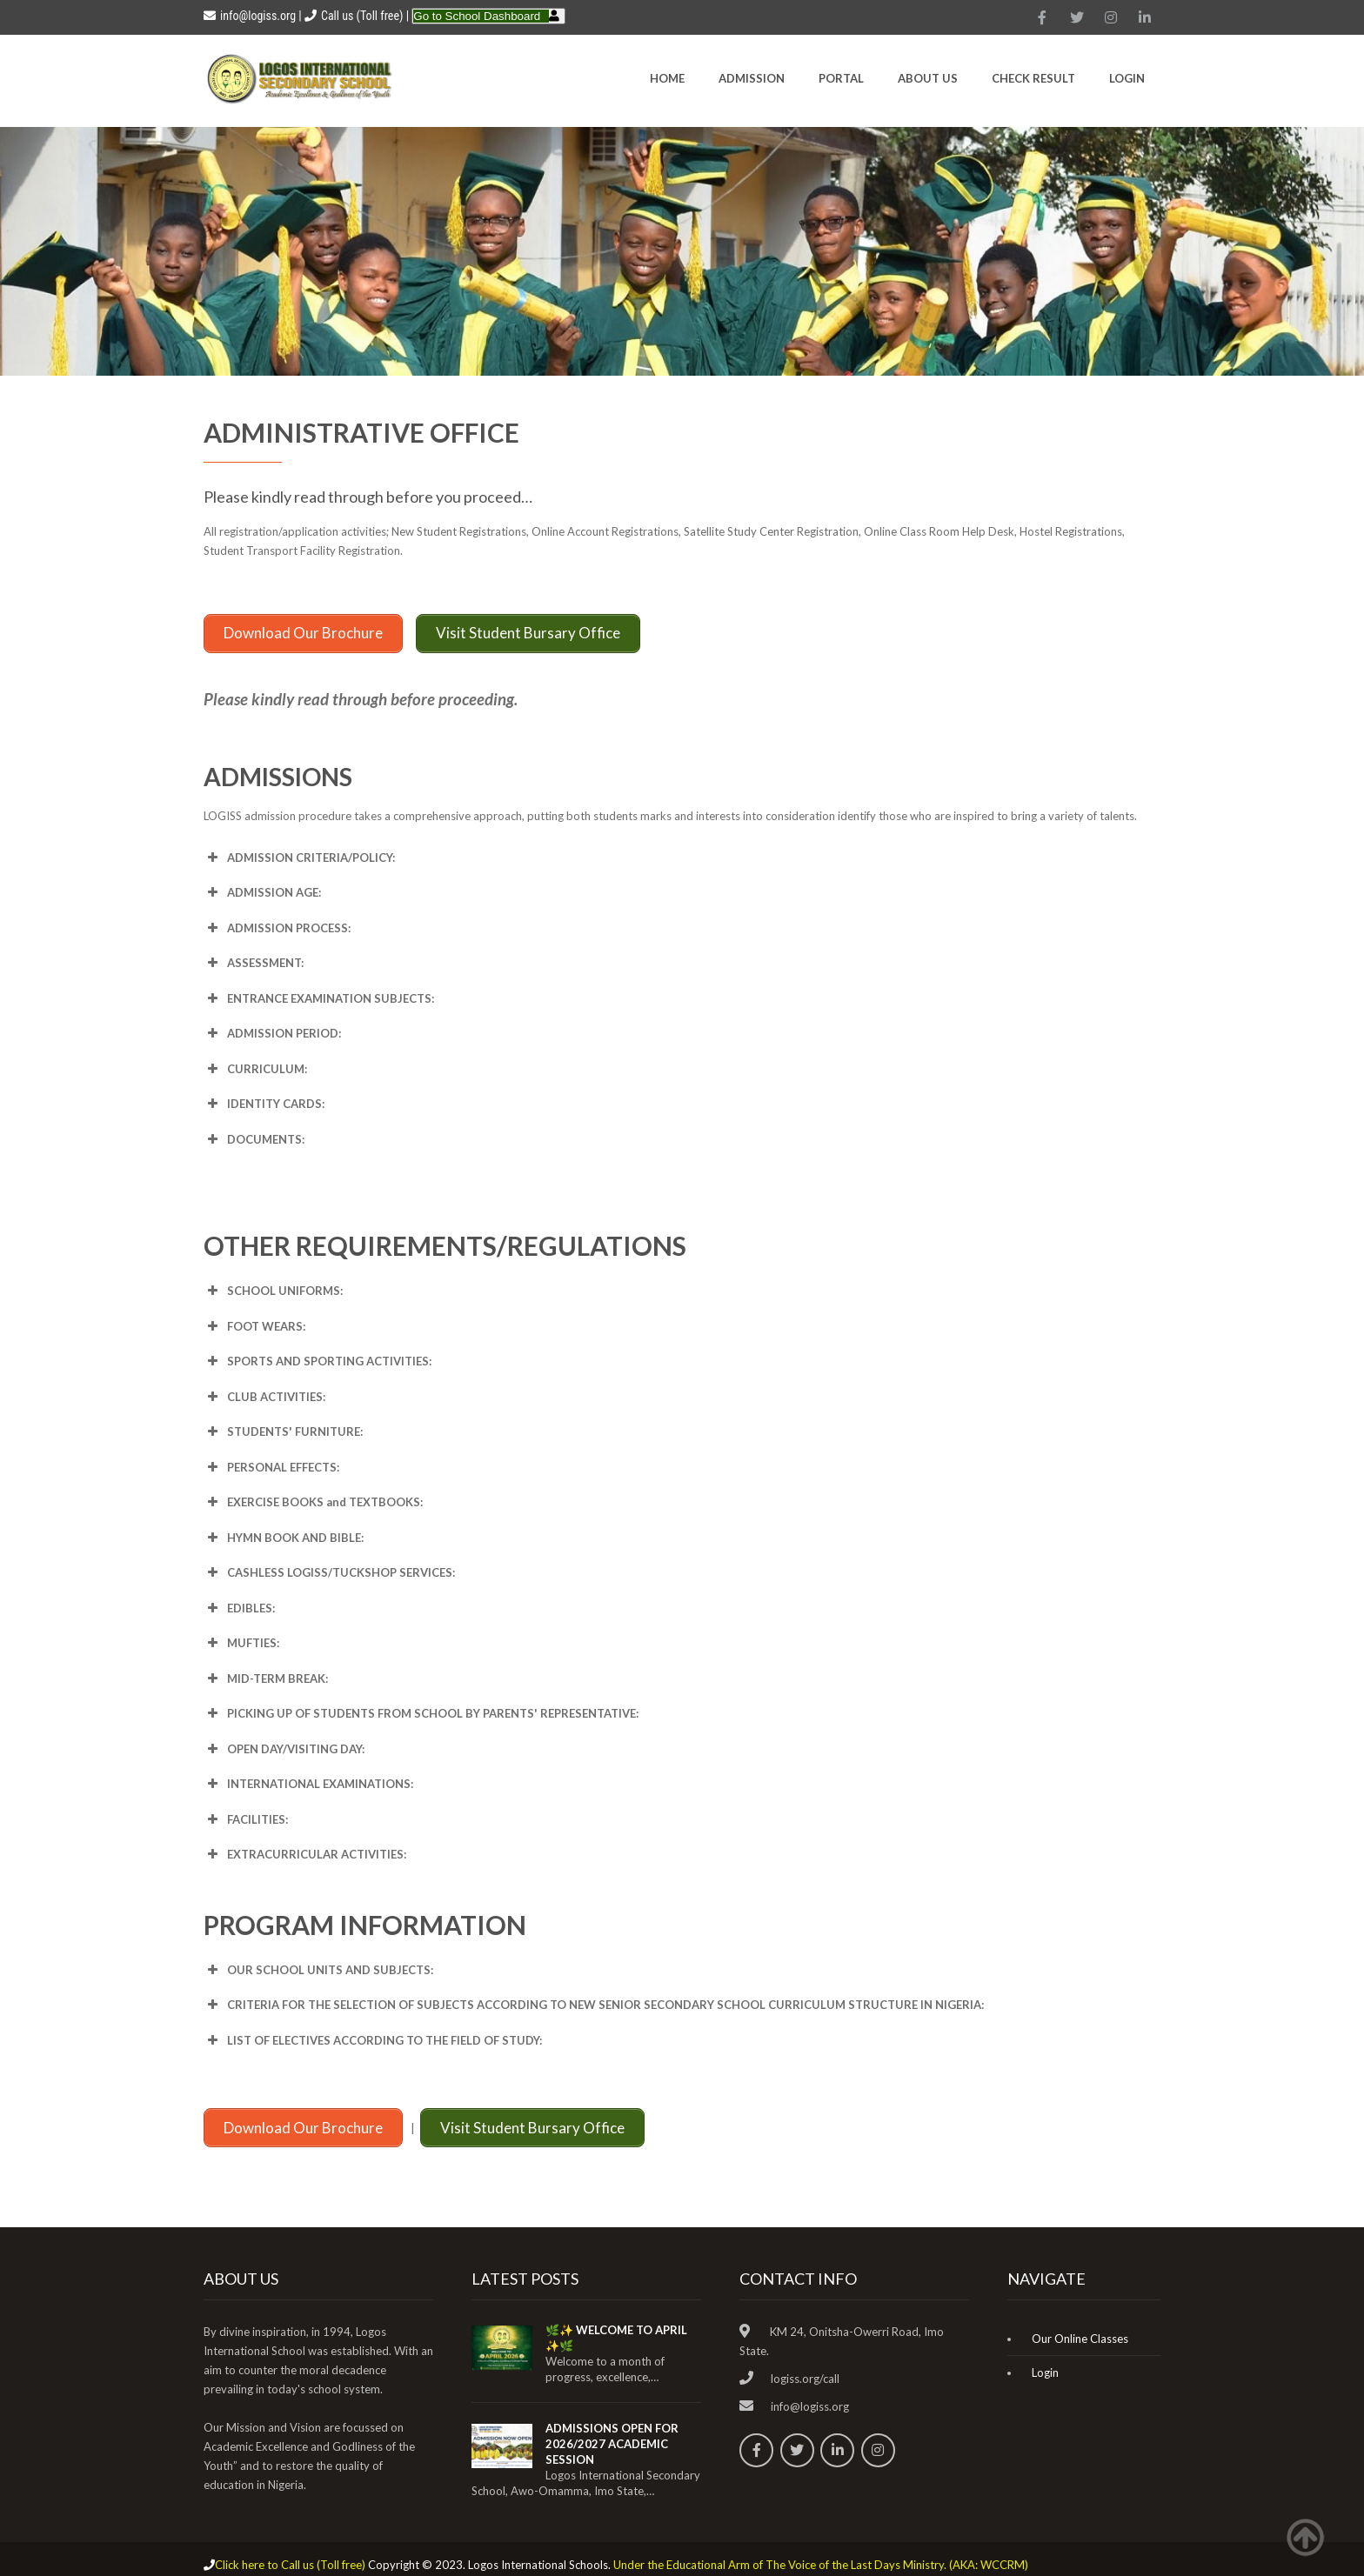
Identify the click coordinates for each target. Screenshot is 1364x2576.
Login (1127, 78)
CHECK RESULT (1033, 78)
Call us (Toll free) (362, 16)
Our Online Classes (1080, 2327)
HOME (667, 78)
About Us (928, 78)
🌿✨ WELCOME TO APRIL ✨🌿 (616, 2326)
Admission (752, 78)
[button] (682, 851)
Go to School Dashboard (476, 16)
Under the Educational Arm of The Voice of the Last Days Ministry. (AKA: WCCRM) (820, 2553)
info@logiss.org (250, 16)
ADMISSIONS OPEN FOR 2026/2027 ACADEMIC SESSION (612, 2432)
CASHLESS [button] (329, 1567)
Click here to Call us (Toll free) (290, 2553)
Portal (841, 78)
